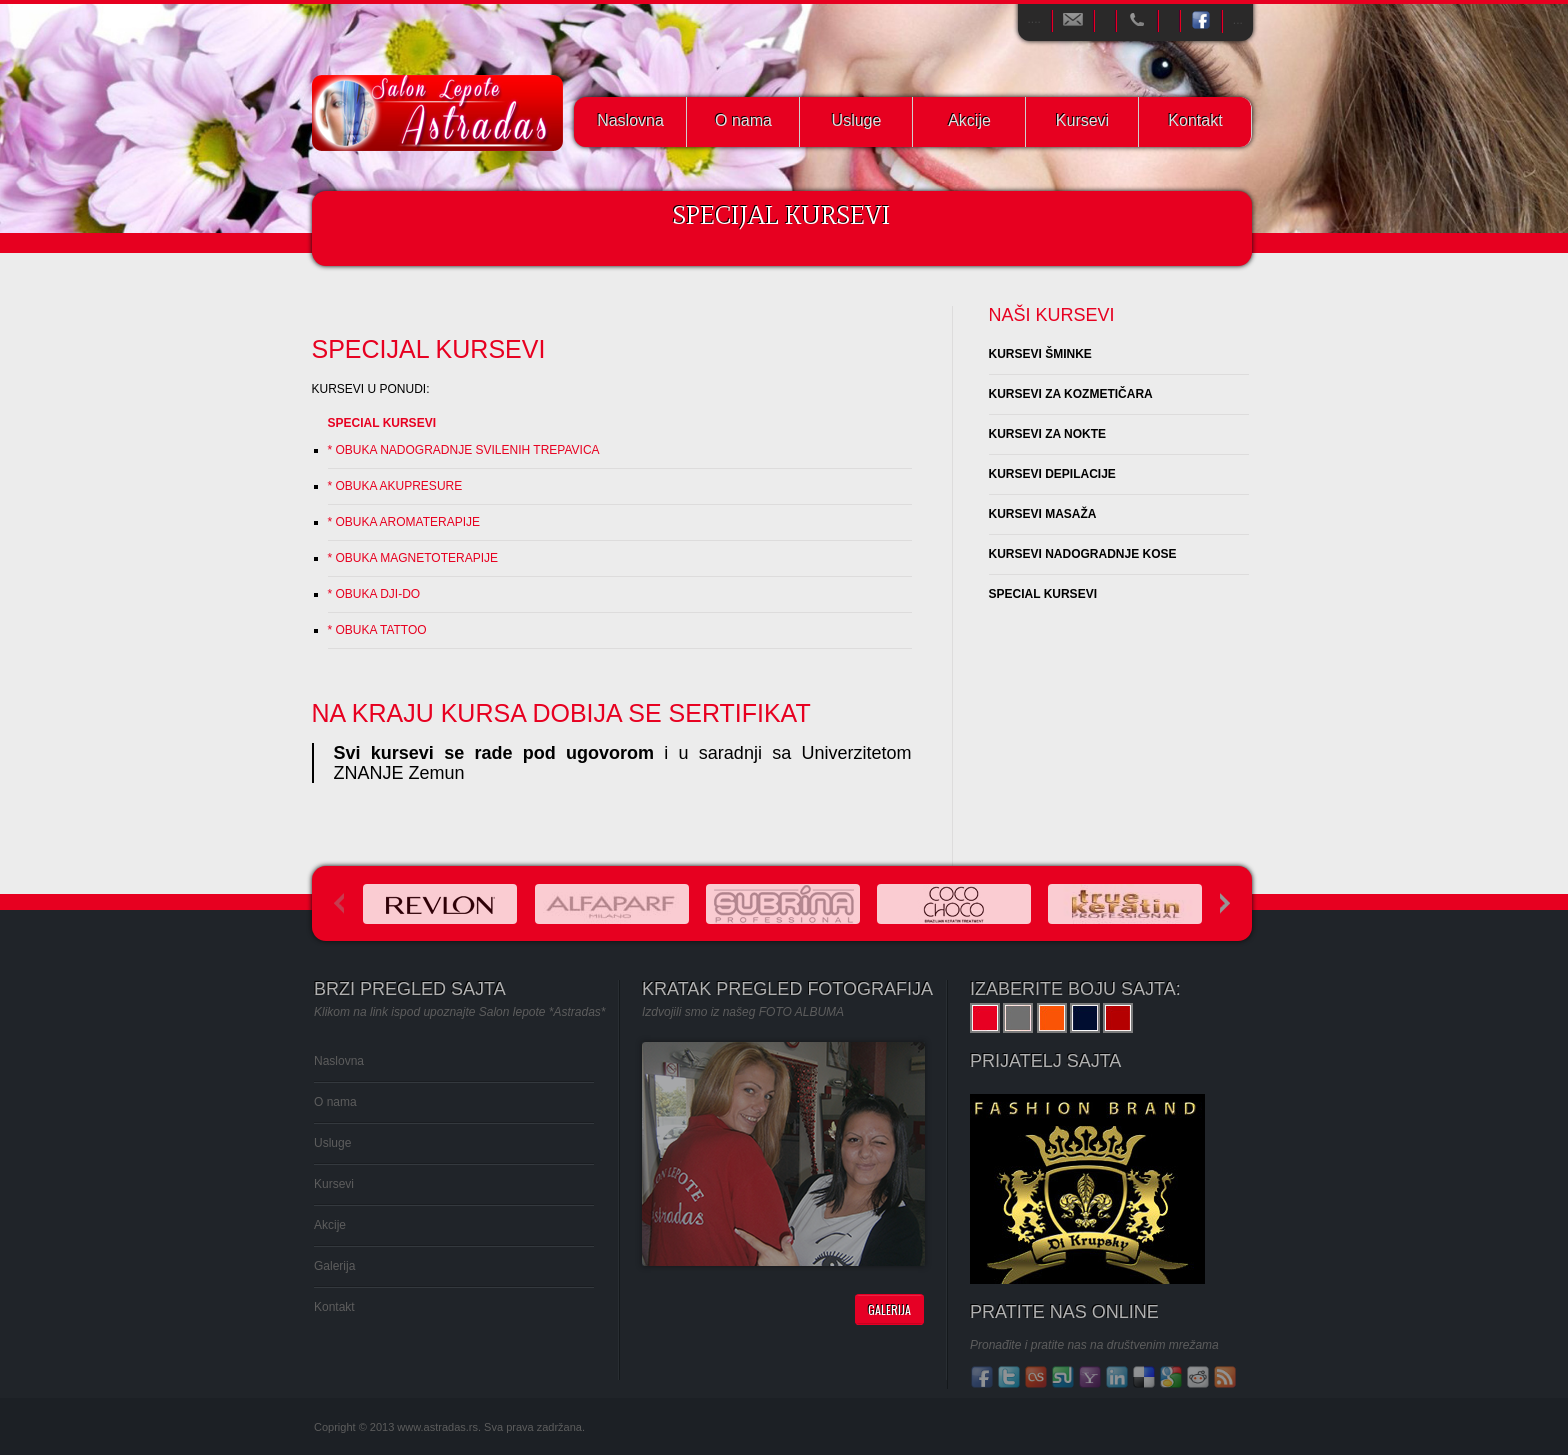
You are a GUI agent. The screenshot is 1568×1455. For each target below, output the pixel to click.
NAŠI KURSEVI (1052, 315)
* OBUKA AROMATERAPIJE (404, 522)
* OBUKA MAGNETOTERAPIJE (413, 558)
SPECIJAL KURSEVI (429, 349)
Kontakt (1195, 120)
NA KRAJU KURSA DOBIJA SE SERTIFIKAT (561, 713)
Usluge (857, 120)
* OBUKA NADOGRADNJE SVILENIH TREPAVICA (464, 450)
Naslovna (630, 120)
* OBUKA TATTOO (377, 630)
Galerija (334, 1266)
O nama (743, 120)
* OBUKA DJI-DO (374, 594)
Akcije (969, 120)
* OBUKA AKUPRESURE (395, 486)
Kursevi (1082, 120)
